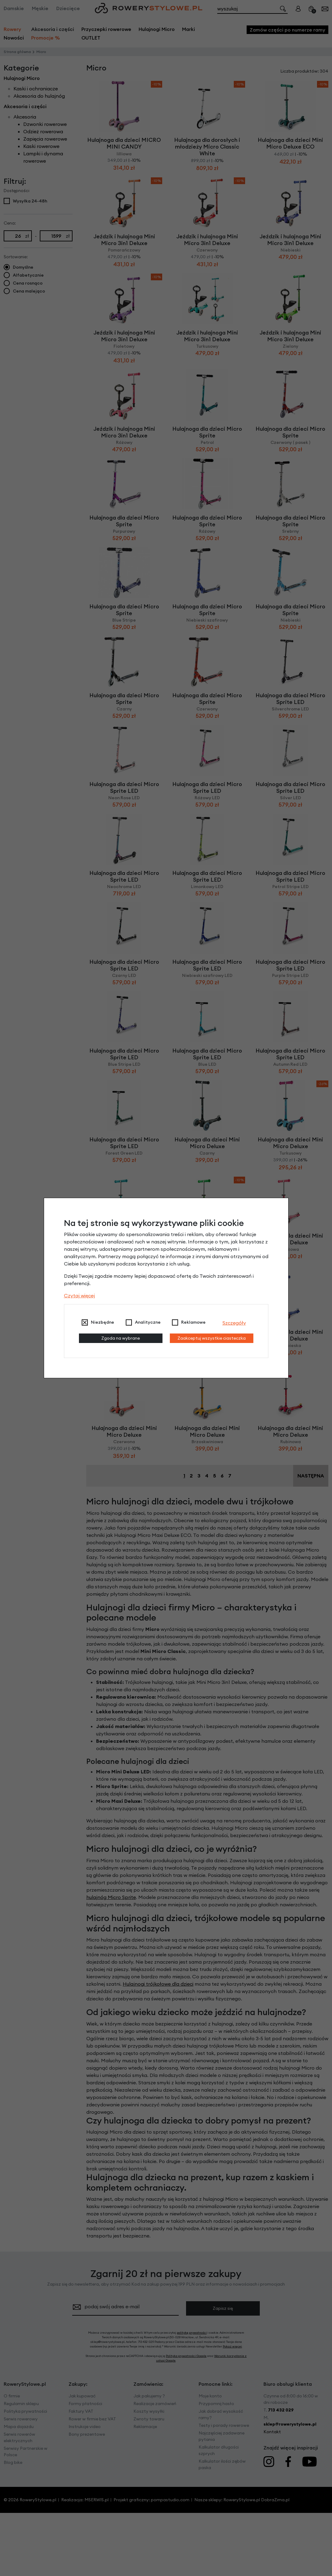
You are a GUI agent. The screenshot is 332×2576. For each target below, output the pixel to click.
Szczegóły (234, 1323)
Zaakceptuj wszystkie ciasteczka (211, 1338)
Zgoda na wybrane (120, 1338)
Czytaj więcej (79, 1295)
